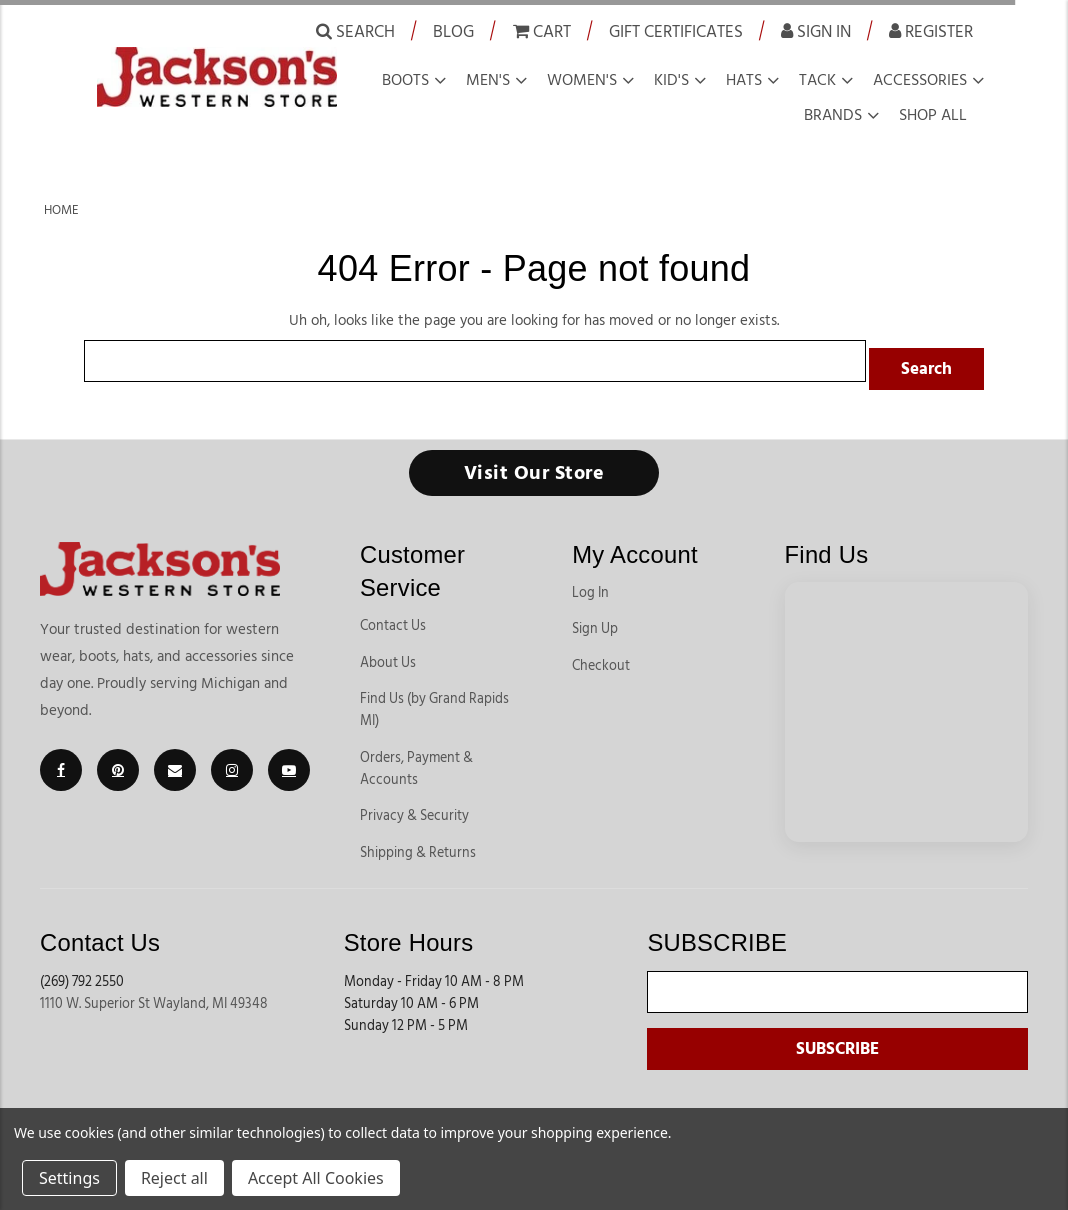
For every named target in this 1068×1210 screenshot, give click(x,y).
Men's (488, 80)
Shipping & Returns (418, 845)
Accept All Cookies (316, 1178)
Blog (453, 31)
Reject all (174, 1178)
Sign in (816, 31)
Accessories (920, 80)
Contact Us (393, 618)
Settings (69, 1178)
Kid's (671, 80)
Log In (590, 585)
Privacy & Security (414, 808)
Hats (744, 80)
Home (61, 210)
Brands (833, 115)
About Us (388, 655)
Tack (817, 80)
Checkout (601, 658)
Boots (405, 80)
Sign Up (595, 621)
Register (931, 31)
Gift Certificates (676, 31)
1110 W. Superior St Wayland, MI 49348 (154, 996)
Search (355, 31)
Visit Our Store (534, 465)
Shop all (933, 115)
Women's (582, 80)
